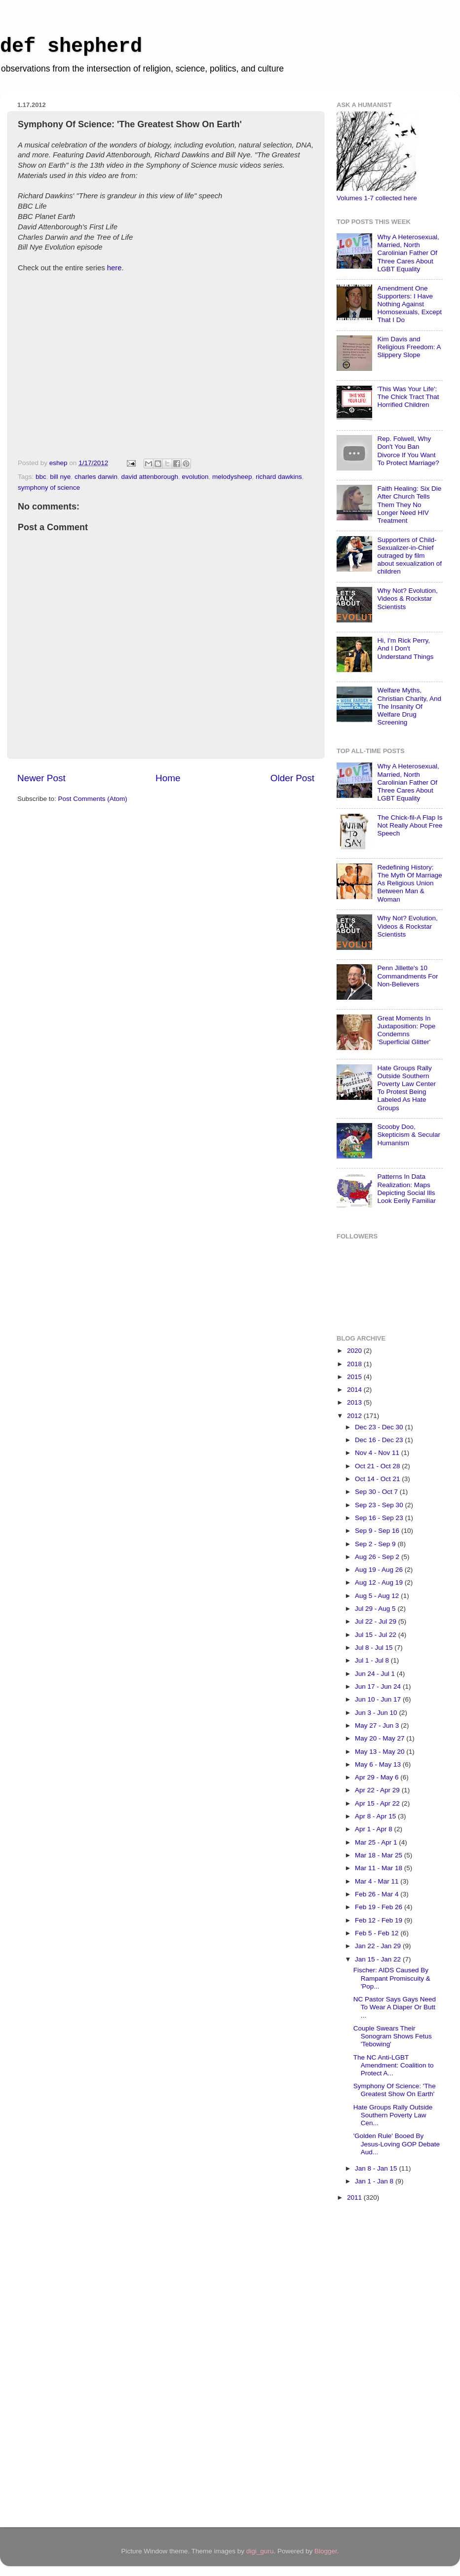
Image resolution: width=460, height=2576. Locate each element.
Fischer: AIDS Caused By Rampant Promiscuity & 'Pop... (391, 1978)
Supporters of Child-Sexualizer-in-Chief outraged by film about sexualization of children (409, 556)
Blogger (325, 2551)
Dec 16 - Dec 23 (380, 1440)
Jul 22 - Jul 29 (376, 1621)
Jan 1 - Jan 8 (375, 2181)
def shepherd (71, 47)
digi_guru (260, 2551)
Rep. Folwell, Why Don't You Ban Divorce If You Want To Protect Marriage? (408, 451)
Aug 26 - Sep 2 (378, 1556)
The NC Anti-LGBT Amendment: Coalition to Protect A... (393, 2065)
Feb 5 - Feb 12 (377, 1933)
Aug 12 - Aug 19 (380, 1582)
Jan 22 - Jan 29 (379, 1946)
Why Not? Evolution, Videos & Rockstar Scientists (407, 598)
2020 (355, 1350)
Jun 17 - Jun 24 (379, 1686)
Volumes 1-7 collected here (377, 198)
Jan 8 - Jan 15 (377, 2168)
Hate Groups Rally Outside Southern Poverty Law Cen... (393, 2115)
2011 (355, 2197)
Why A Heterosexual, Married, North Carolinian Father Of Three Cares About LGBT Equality (408, 253)
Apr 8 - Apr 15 (376, 1816)
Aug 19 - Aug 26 (380, 1569)
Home (167, 778)
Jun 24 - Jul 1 (376, 1673)
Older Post (292, 778)
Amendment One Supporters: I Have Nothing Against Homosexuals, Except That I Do (409, 304)
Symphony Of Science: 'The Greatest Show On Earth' (394, 2090)
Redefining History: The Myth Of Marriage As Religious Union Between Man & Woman (409, 883)
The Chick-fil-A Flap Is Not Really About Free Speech (409, 825)
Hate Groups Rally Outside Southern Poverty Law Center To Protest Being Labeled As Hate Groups (406, 1088)
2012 (355, 1415)
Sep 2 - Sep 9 (376, 1544)
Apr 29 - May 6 (377, 1777)
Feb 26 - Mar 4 (377, 1894)
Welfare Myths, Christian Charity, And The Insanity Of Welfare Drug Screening (409, 706)
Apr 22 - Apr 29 (378, 1790)
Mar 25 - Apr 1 (377, 1842)
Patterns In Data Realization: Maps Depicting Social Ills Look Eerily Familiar (406, 1188)
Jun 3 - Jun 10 (377, 1712)
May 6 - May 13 (379, 1764)
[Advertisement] (376, 2366)
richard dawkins (279, 476)
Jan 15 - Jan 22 (379, 1959)
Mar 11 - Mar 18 (379, 1868)
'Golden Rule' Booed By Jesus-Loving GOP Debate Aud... (396, 2143)
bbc (41, 476)
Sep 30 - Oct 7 (377, 1491)
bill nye (60, 476)
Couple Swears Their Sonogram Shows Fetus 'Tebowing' (392, 2036)
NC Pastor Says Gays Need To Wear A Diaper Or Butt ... (394, 2007)
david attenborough (149, 476)
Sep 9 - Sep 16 (378, 1530)
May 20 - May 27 (380, 1738)
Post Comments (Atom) (92, 798)
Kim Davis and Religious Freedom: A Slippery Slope (408, 347)
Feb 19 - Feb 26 (379, 1907)
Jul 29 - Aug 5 (376, 1608)
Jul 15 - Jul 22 (376, 1634)
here (114, 268)
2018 (355, 1364)
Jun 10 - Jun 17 (379, 1699)
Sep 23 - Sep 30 (380, 1505)
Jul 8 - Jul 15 (374, 1647)
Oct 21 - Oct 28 (378, 1466)
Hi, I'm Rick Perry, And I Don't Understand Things (405, 648)
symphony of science (49, 487)
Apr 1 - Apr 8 (374, 1829)
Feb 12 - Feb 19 (379, 1920)
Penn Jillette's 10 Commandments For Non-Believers (407, 975)
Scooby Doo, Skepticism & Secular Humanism (408, 1134)
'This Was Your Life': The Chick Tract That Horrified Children (408, 396)
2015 (355, 1376)
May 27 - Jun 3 (378, 1725)
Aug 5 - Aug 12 (378, 1595)
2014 (355, 1389)
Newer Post (41, 778)
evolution (195, 476)
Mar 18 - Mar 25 (379, 1855)
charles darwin (96, 476)
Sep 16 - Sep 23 (380, 1518)
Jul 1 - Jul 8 (373, 1660)
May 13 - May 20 (380, 1751)
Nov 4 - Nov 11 (378, 1452)
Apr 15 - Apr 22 (378, 1803)
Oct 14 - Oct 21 (378, 1479)
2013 (355, 1402)
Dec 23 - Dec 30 (380, 1427)
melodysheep (232, 476)
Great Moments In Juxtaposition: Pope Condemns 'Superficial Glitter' (406, 1030)
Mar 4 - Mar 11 (377, 1881)
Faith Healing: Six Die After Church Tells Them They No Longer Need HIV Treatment (409, 504)
